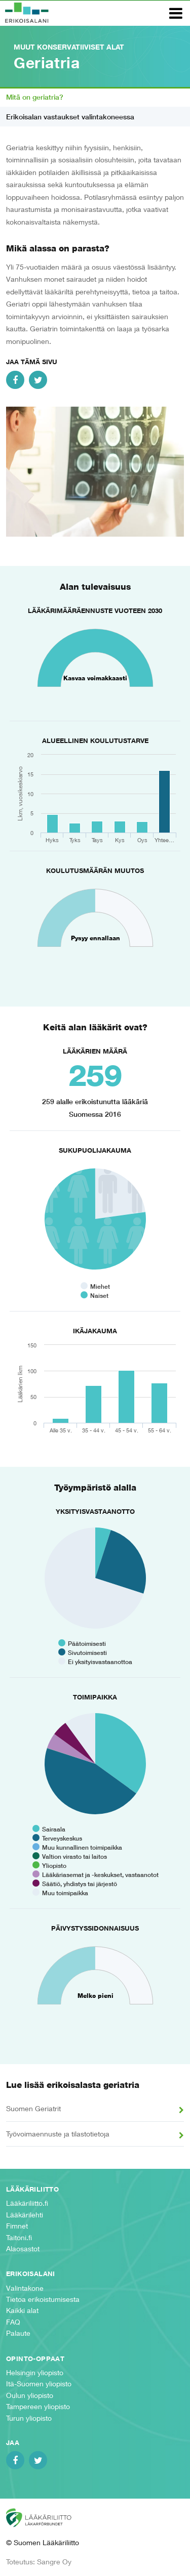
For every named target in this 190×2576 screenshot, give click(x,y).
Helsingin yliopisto (34, 2372)
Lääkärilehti (24, 2214)
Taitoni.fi (19, 2237)
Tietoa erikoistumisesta (43, 2299)
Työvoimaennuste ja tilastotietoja (57, 2133)
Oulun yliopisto (29, 2395)
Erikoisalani (27, 13)
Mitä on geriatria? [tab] (34, 97)
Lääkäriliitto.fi (27, 2203)
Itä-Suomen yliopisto (38, 2383)
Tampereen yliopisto (38, 2406)
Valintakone (25, 2288)
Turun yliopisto (29, 2418)
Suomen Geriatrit (33, 2108)
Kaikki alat (22, 2310)
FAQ (13, 2322)
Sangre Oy (54, 2561)
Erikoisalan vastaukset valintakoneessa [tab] (70, 116)
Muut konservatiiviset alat (69, 46)
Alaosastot (23, 2248)
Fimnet (17, 2225)
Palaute (18, 2333)
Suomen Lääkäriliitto (46, 2517)
